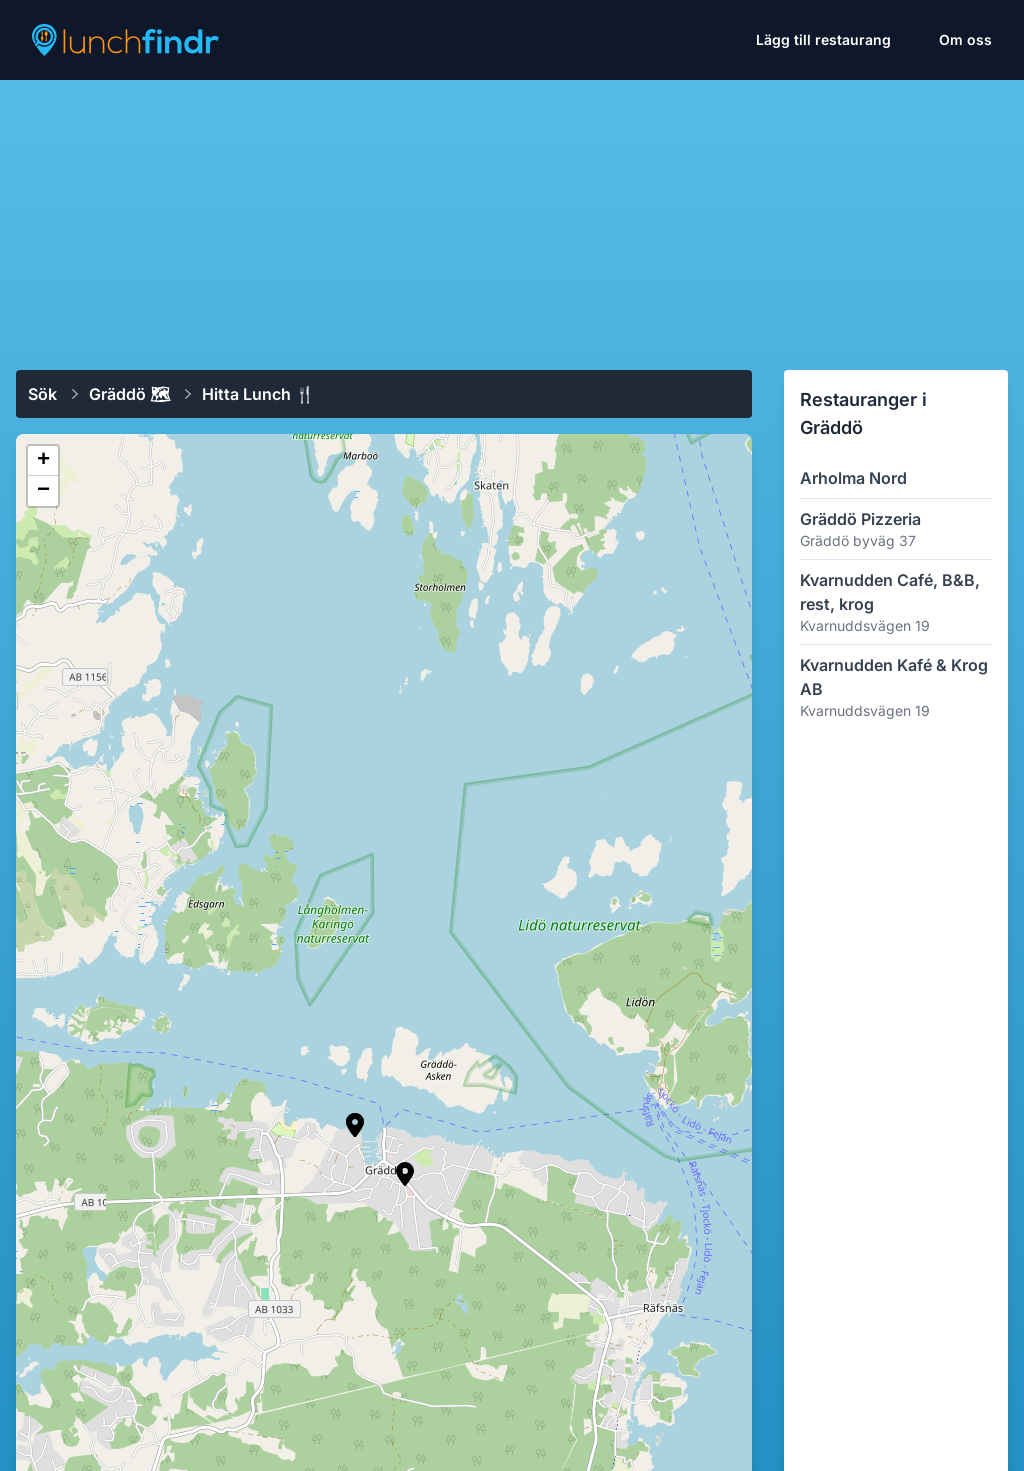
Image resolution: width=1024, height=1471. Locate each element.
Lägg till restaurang (823, 39)
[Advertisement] (512, 217)
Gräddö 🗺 (129, 394)
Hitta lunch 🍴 (258, 394)
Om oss (965, 39)
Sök (42, 394)
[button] (405, 1174)
